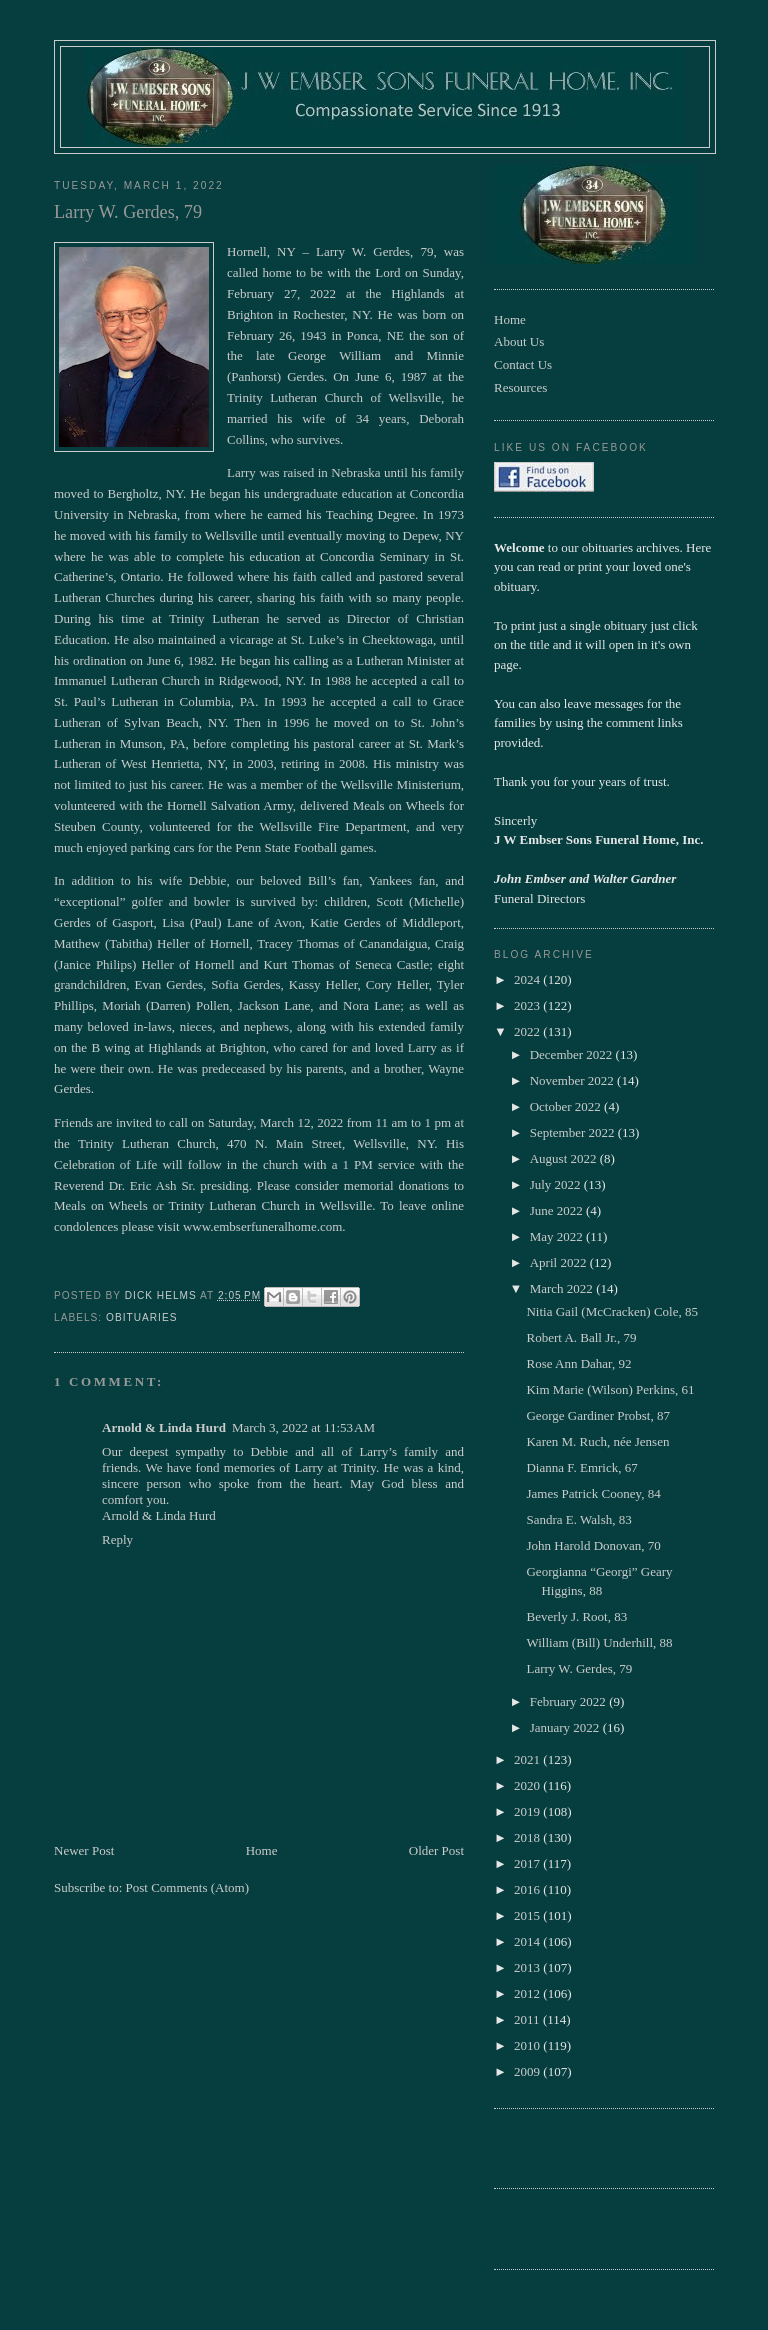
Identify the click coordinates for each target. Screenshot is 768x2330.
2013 (528, 1967)
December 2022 (573, 1054)
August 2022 (565, 1158)
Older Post (436, 1850)
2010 (528, 2045)
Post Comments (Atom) (188, 1887)
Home (262, 1850)
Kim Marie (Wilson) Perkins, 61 (610, 1389)
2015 (528, 1915)
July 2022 (557, 1184)
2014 (528, 1941)
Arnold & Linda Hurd (164, 1427)
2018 (528, 1837)
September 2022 (574, 1132)
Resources (520, 387)
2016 (528, 1889)
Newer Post (84, 1850)
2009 (528, 2071)
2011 (528, 2019)
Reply (117, 1539)
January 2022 (566, 1727)
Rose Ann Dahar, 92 (578, 1363)
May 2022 (558, 1236)
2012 (528, 1993)
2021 (528, 1759)
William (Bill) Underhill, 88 (599, 1642)
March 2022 (563, 1288)
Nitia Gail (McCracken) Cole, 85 (611, 1311)
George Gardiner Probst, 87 (597, 1415)
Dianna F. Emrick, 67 (581, 1467)
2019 (528, 1811)
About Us (519, 341)
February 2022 (569, 1701)
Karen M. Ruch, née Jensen (597, 1441)
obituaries (141, 1317)
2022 (528, 1031)
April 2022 (560, 1262)
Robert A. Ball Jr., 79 (581, 1337)
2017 (528, 1863)
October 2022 (567, 1106)
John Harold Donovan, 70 (593, 1545)
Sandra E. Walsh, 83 (578, 1519)
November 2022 (573, 1080)
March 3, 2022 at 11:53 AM (303, 1427)
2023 (528, 1005)
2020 (528, 1785)
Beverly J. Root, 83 (576, 1616)
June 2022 (558, 1210)
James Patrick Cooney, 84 (593, 1493)
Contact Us (523, 364)
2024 (528, 979)
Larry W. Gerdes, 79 (579, 1668)
